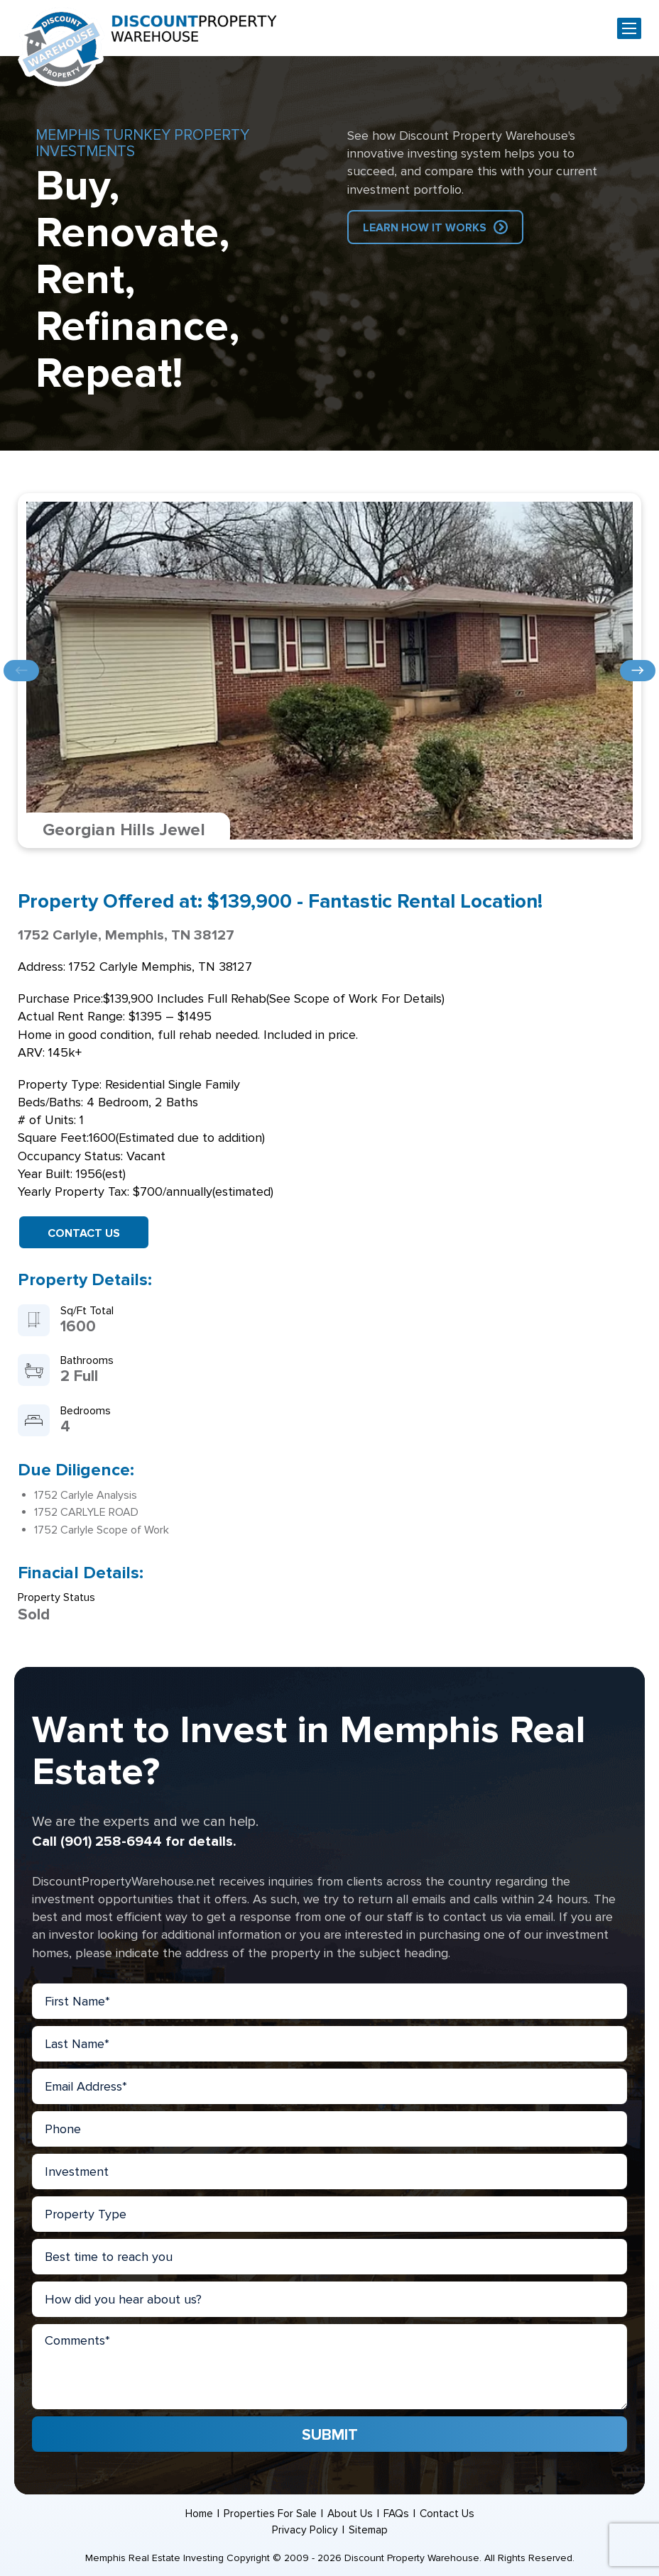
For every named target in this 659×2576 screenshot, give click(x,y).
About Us (350, 2514)
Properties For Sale (270, 2514)
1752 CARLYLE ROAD (86, 1512)
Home (198, 2514)
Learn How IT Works (424, 228)
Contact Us (84, 1233)
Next (637, 670)
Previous (21, 670)
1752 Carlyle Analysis (85, 1495)
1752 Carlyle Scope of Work (101, 1530)
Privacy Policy (304, 2530)
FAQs (397, 2514)
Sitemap (368, 2530)
